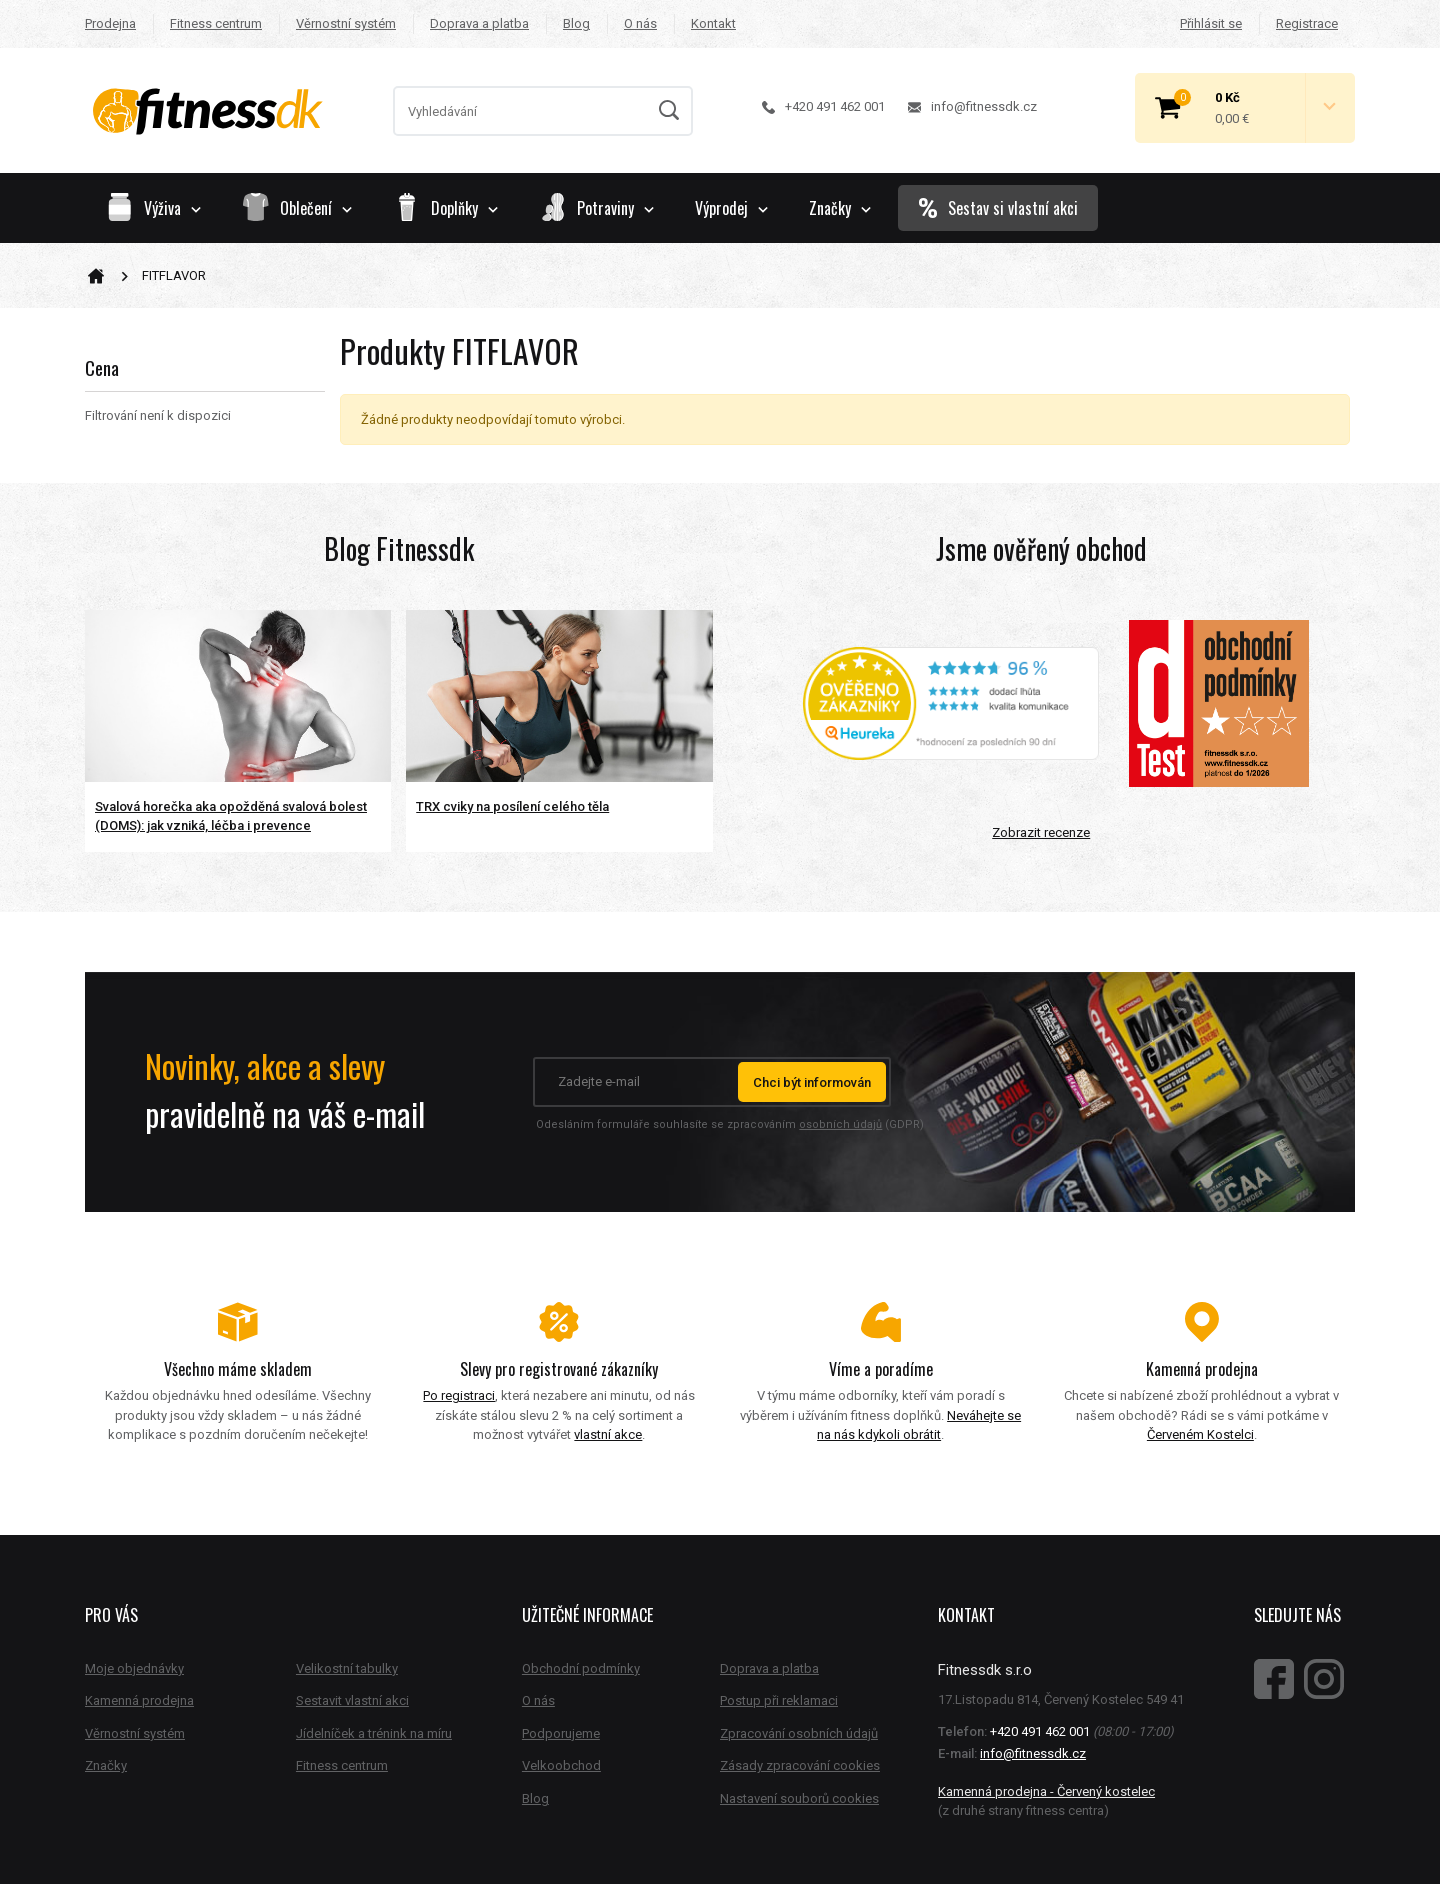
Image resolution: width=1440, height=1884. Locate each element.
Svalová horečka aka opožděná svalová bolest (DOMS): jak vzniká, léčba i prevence (231, 816)
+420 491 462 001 (823, 106)
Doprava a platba (479, 23)
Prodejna (110, 23)
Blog (576, 23)
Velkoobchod (561, 1765)
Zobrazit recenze (1041, 832)
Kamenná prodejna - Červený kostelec (1046, 1791)
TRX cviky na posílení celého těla (512, 806)
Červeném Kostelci (1200, 1434)
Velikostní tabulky (347, 1668)
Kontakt (713, 23)
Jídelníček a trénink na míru (374, 1733)
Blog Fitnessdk (399, 548)
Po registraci (459, 1395)
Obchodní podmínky (581, 1668)
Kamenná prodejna (139, 1700)
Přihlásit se (1211, 23)
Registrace (1307, 23)
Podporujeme (561, 1733)
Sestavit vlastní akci (352, 1700)
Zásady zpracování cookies (800, 1765)
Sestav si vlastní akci (998, 208)
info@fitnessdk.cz (972, 106)
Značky (840, 208)
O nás (640, 23)
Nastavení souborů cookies (799, 1798)
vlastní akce (608, 1434)
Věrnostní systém (346, 23)
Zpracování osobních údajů (799, 1733)
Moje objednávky (134, 1668)
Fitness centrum (216, 23)
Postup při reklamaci (779, 1700)
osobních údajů (840, 1124)
